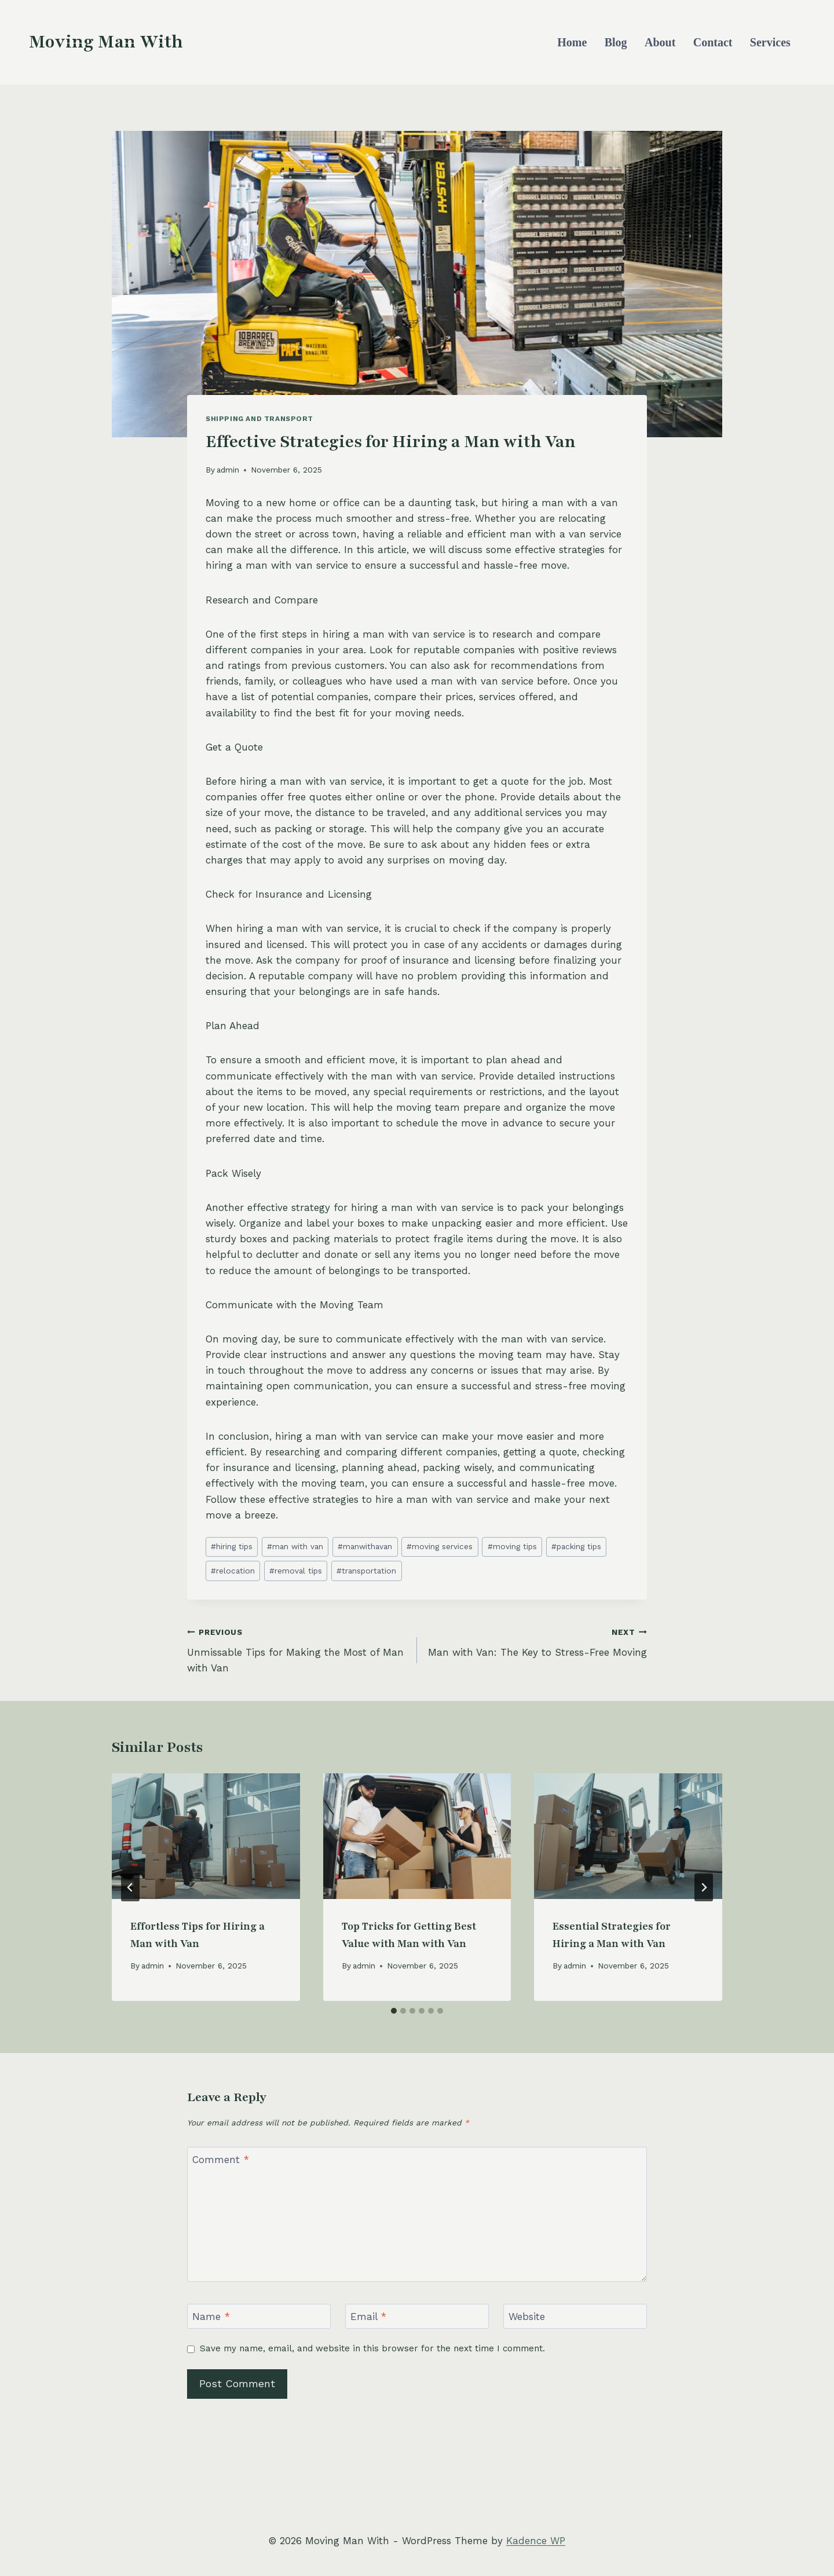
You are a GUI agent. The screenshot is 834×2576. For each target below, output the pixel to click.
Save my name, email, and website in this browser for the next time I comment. (372, 2348)
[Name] (259, 2316)
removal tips (295, 1570)
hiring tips (232, 1546)
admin (228, 469)
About (660, 42)
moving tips (512, 1546)
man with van (295, 1546)
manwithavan (365, 1546)
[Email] (417, 2316)
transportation (366, 1570)
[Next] (703, 1887)
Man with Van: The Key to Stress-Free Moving (537, 1641)
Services (770, 42)
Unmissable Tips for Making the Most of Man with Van (297, 1649)
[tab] (394, 2011)
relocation (233, 1570)
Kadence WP (535, 2540)
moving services (440, 1546)
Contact (713, 42)
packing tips (576, 1546)
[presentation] (206, 1835)
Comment (220, 2159)
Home (572, 42)
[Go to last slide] (130, 1887)
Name (211, 2316)
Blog (616, 42)
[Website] (575, 2316)
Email (368, 2316)
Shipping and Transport (259, 419)
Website (527, 2316)
